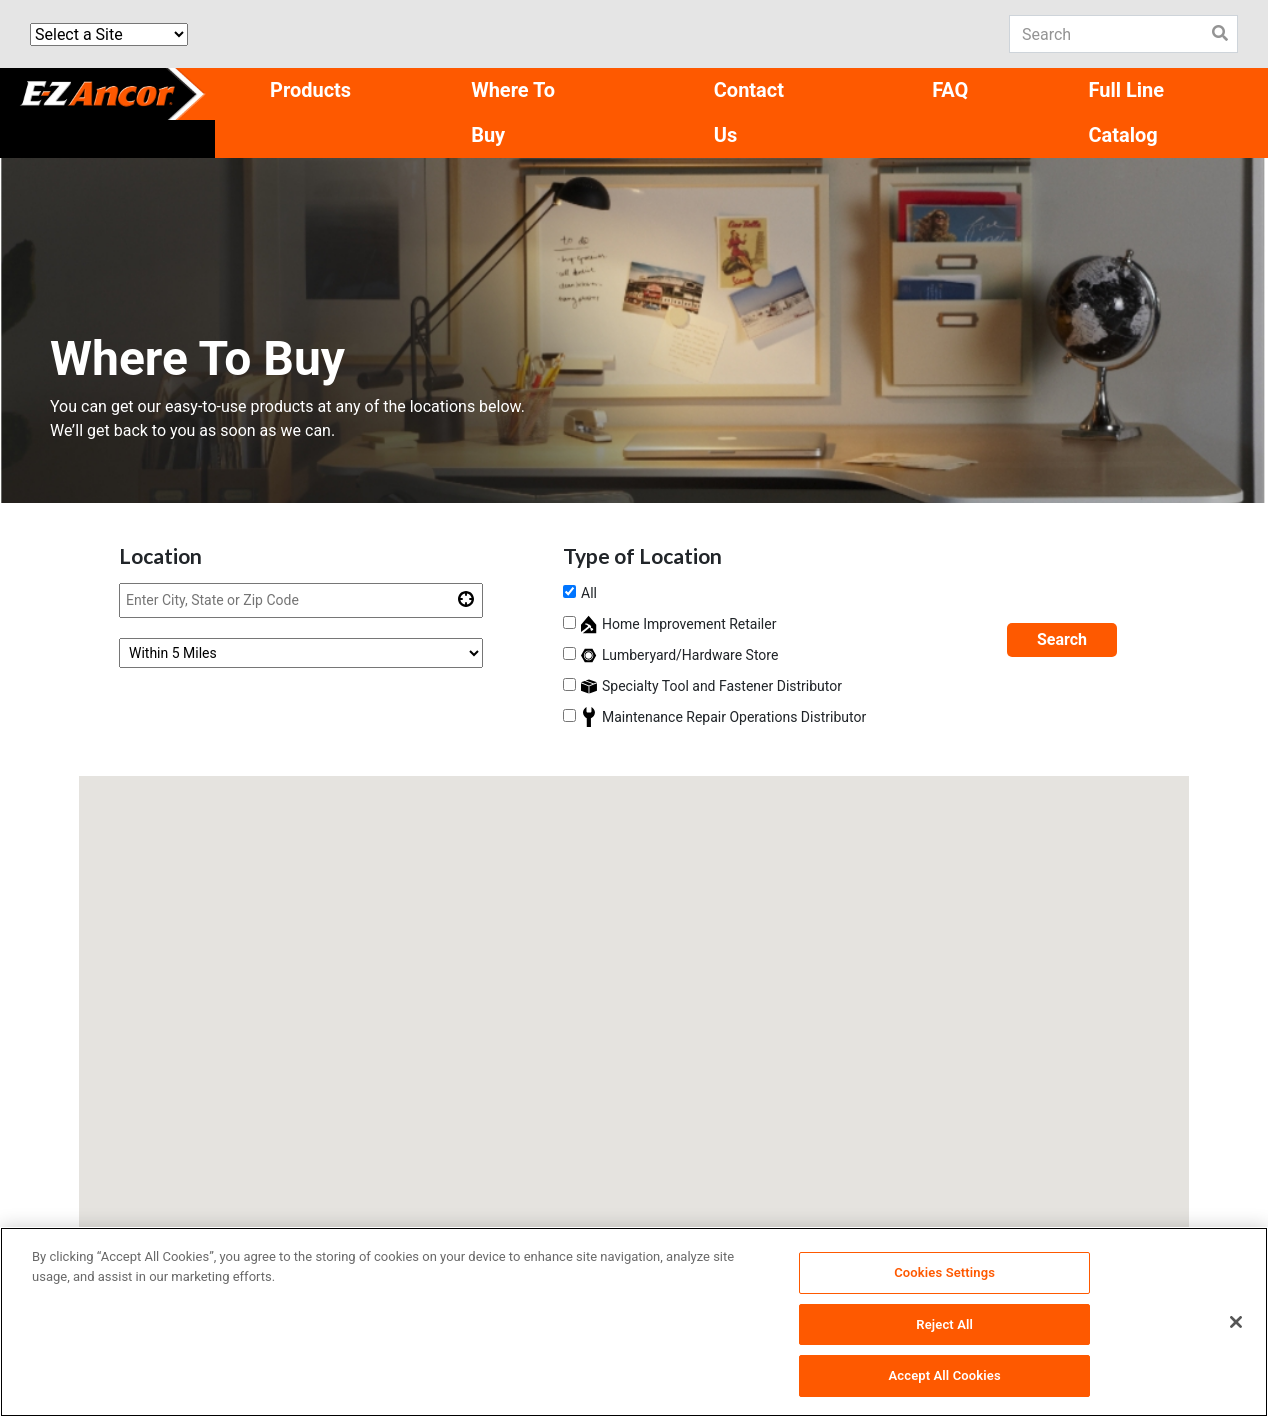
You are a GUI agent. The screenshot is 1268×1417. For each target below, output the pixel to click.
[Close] (1236, 1322)
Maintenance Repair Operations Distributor (734, 717)
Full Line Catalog (1126, 112)
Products (310, 90)
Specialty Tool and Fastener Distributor (722, 686)
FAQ (950, 90)
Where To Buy (513, 112)
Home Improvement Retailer (689, 624)
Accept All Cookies (945, 1375)
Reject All (944, 1324)
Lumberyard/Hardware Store (690, 655)
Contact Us (749, 112)
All (589, 593)
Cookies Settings (944, 1272)
